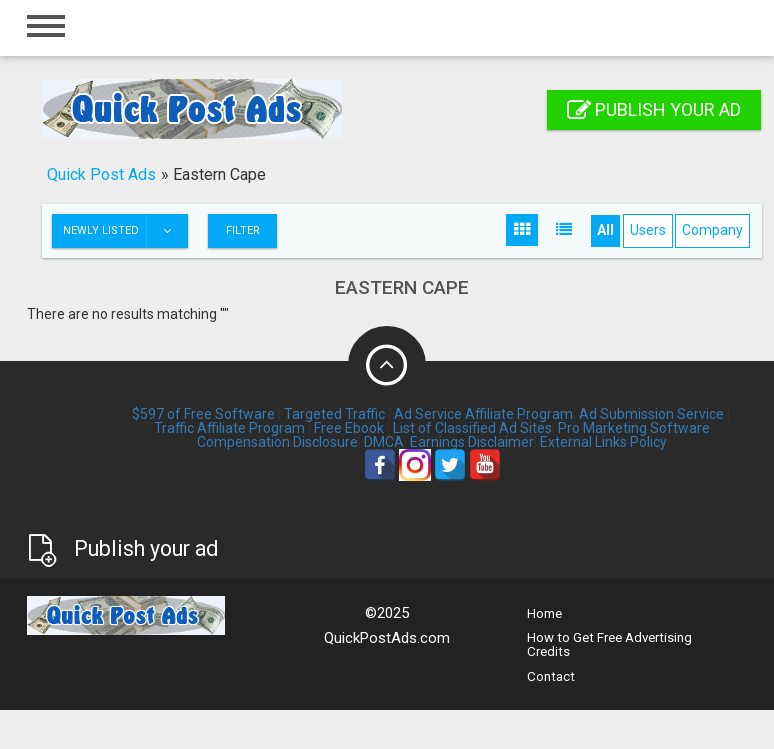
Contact (551, 676)
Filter (243, 230)
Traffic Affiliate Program (229, 428)
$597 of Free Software (203, 414)
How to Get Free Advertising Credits (609, 644)
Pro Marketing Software (634, 428)
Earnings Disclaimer (472, 442)
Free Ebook (349, 428)
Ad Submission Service (651, 414)
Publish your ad (654, 109)
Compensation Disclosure (277, 442)
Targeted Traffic (334, 414)
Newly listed (125, 231)
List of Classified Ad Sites (472, 428)
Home (544, 613)
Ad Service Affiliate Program (483, 414)
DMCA (384, 442)
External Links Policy (603, 442)
